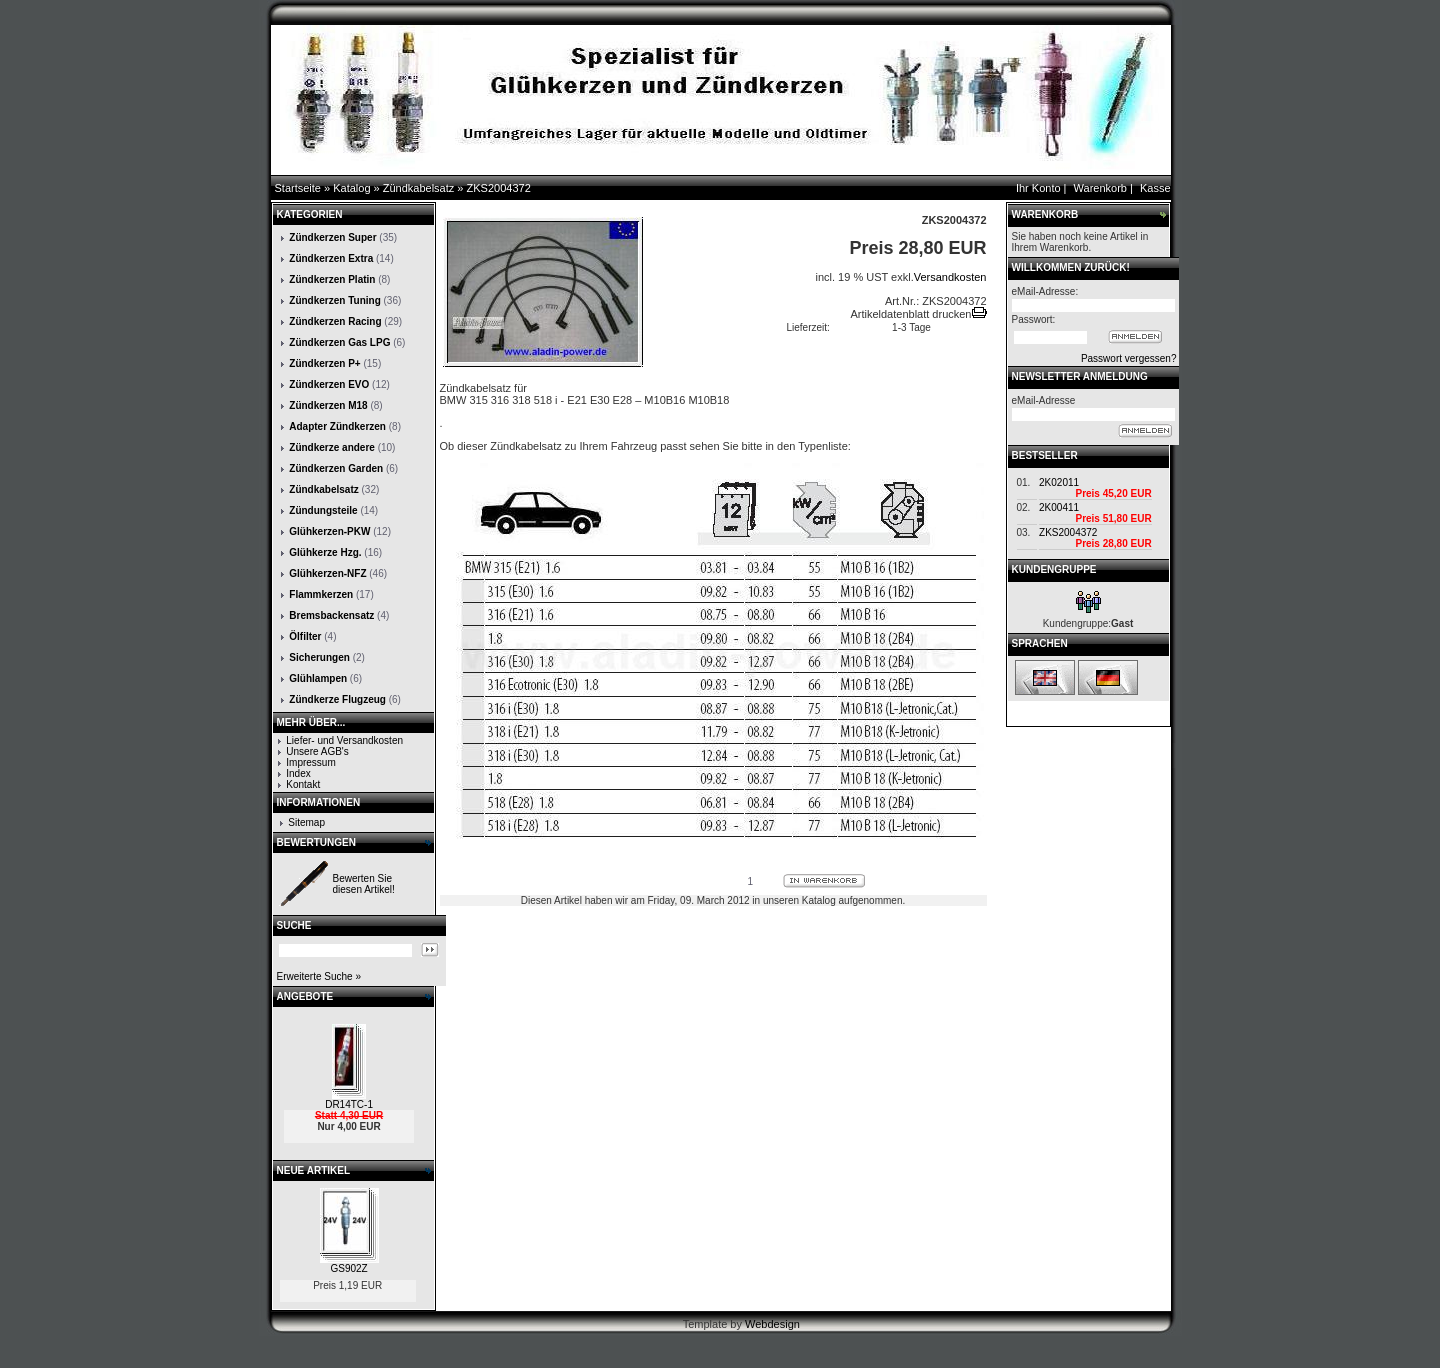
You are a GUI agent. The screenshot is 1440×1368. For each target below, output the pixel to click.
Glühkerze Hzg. (325, 552)
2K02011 (1059, 482)
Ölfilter (305, 636)
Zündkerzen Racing (335, 321)
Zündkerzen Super (332, 237)
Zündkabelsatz (419, 188)
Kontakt (303, 784)
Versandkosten (950, 277)
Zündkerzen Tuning (334, 300)
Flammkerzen (321, 594)
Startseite (298, 188)
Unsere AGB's (317, 751)
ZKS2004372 (499, 188)
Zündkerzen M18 (328, 405)
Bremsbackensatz (331, 615)
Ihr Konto (1038, 188)
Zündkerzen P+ (324, 363)
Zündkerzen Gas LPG (339, 342)
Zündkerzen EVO (329, 384)
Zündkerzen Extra (331, 258)
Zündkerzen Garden (336, 468)
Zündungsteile (323, 510)
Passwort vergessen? (1129, 358)
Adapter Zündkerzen (337, 426)
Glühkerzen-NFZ (327, 573)
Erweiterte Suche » (319, 976)
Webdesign (772, 1324)
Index (298, 773)
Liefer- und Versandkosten (344, 740)
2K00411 (1059, 507)
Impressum (310, 762)
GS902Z (348, 1268)
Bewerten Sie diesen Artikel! (364, 884)
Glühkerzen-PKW (329, 531)
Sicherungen (319, 657)
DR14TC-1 (349, 1104)
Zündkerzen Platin (332, 279)
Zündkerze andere (332, 447)
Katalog (351, 188)
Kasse (1155, 188)
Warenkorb (1100, 188)
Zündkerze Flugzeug (337, 699)
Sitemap (306, 822)
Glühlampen (318, 678)
